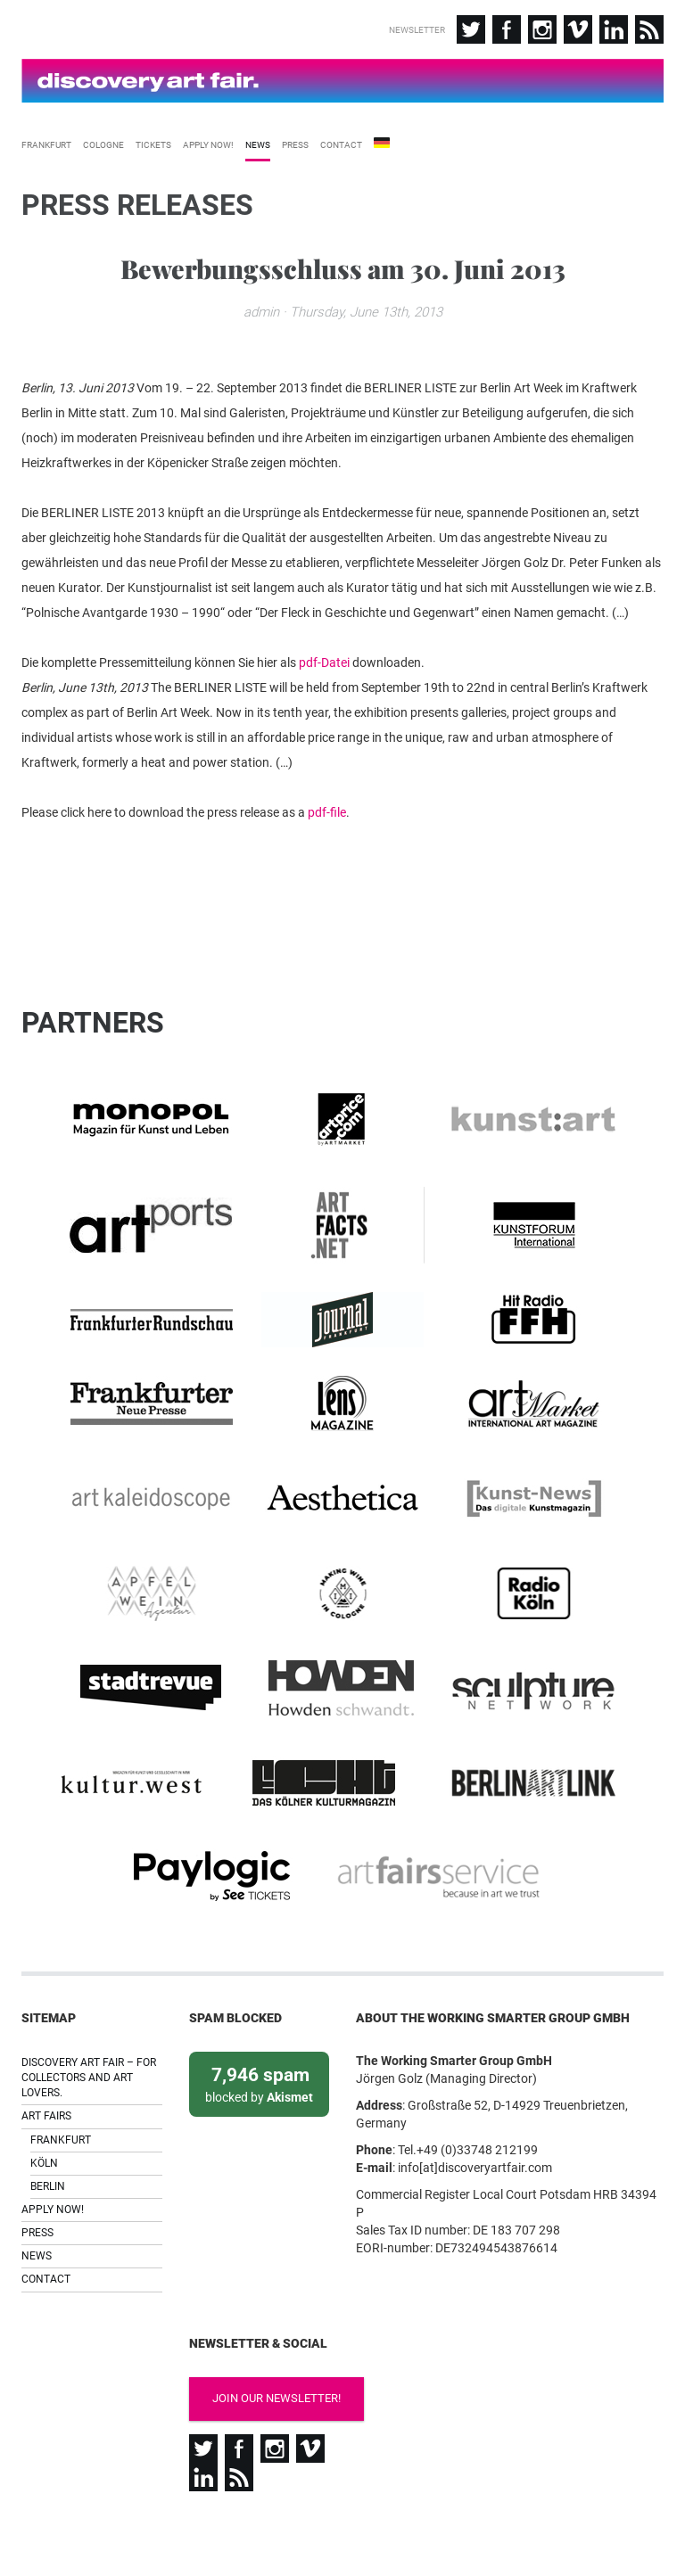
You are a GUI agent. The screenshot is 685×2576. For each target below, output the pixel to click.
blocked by (259, 2047)
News (257, 138)
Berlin (47, 2150)
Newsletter (417, 30)
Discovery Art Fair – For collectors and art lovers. (88, 2041)
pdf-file (327, 851)
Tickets (153, 138)
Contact (341, 138)
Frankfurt (46, 138)
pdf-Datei (324, 701)
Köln (44, 2126)
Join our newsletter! (260, 2361)
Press (295, 138)
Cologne (103, 138)
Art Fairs (46, 2080)
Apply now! (208, 138)
